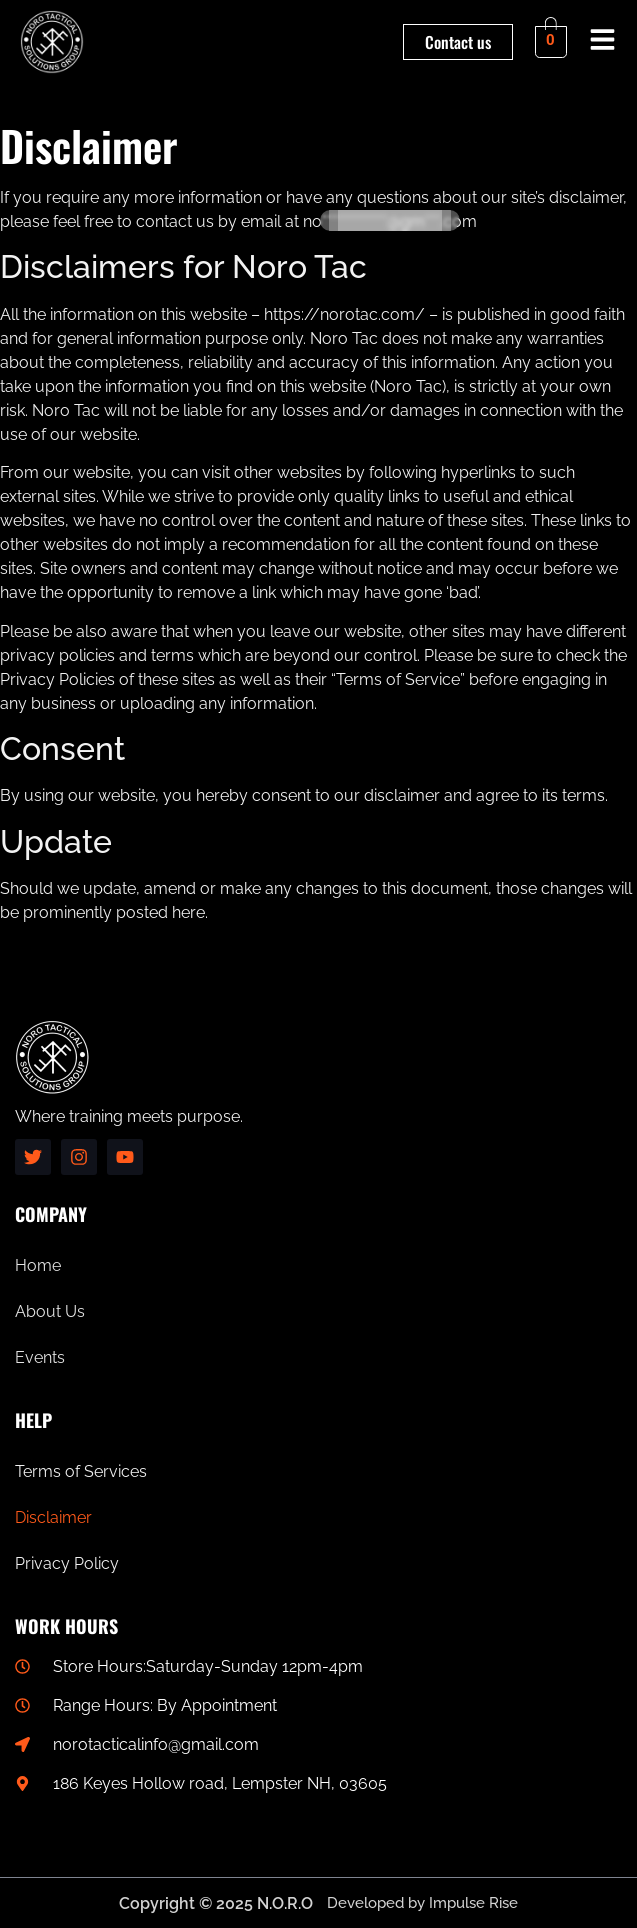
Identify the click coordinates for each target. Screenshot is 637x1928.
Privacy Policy (67, 1563)
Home (38, 1265)
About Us (50, 1311)
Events (40, 1357)
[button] (603, 42)
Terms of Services (81, 1471)
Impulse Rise (473, 1903)
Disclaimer (53, 1517)
